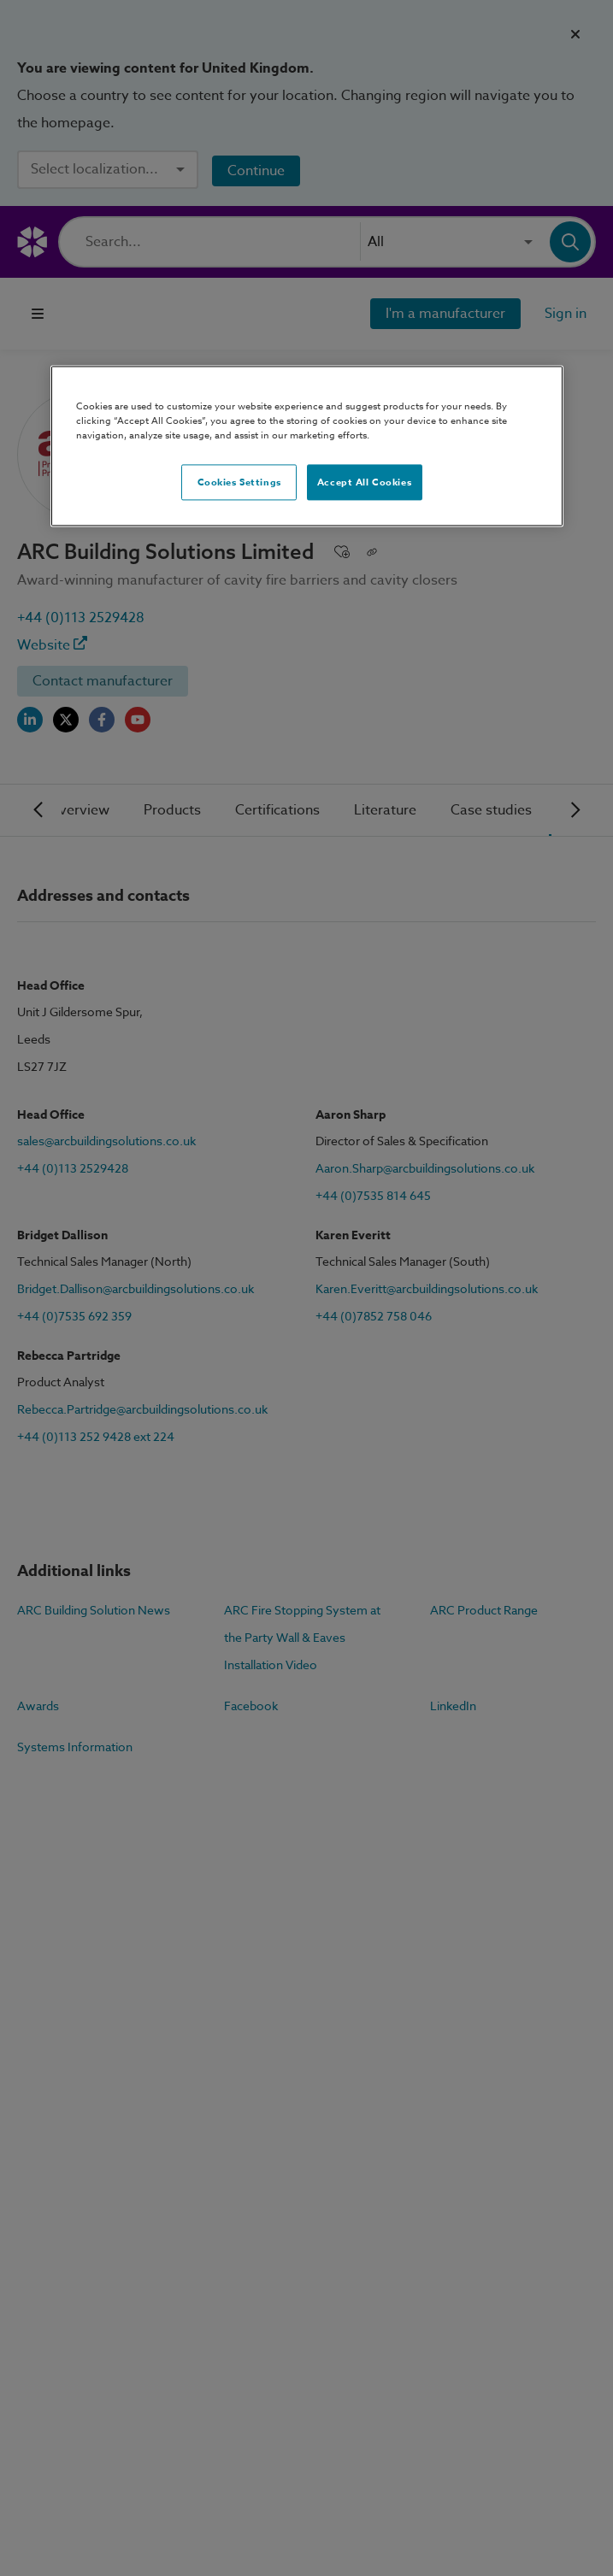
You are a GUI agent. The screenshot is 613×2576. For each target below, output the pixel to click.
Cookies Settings (239, 482)
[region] (306, 446)
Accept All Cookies (364, 482)
